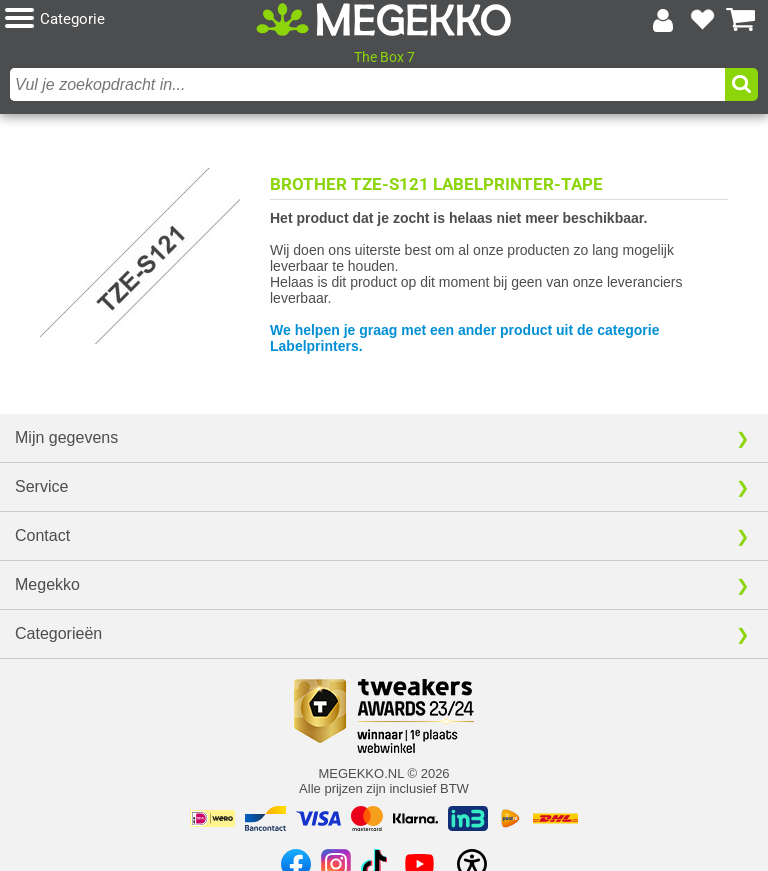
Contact (42, 535)
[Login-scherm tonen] (663, 20)
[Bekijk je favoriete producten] (702, 20)
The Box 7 (384, 57)
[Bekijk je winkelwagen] (741, 20)
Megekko (47, 584)
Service (41, 486)
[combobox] (367, 84)
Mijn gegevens (66, 437)
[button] (130, 19)
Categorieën (58, 633)
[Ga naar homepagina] (384, 20)
